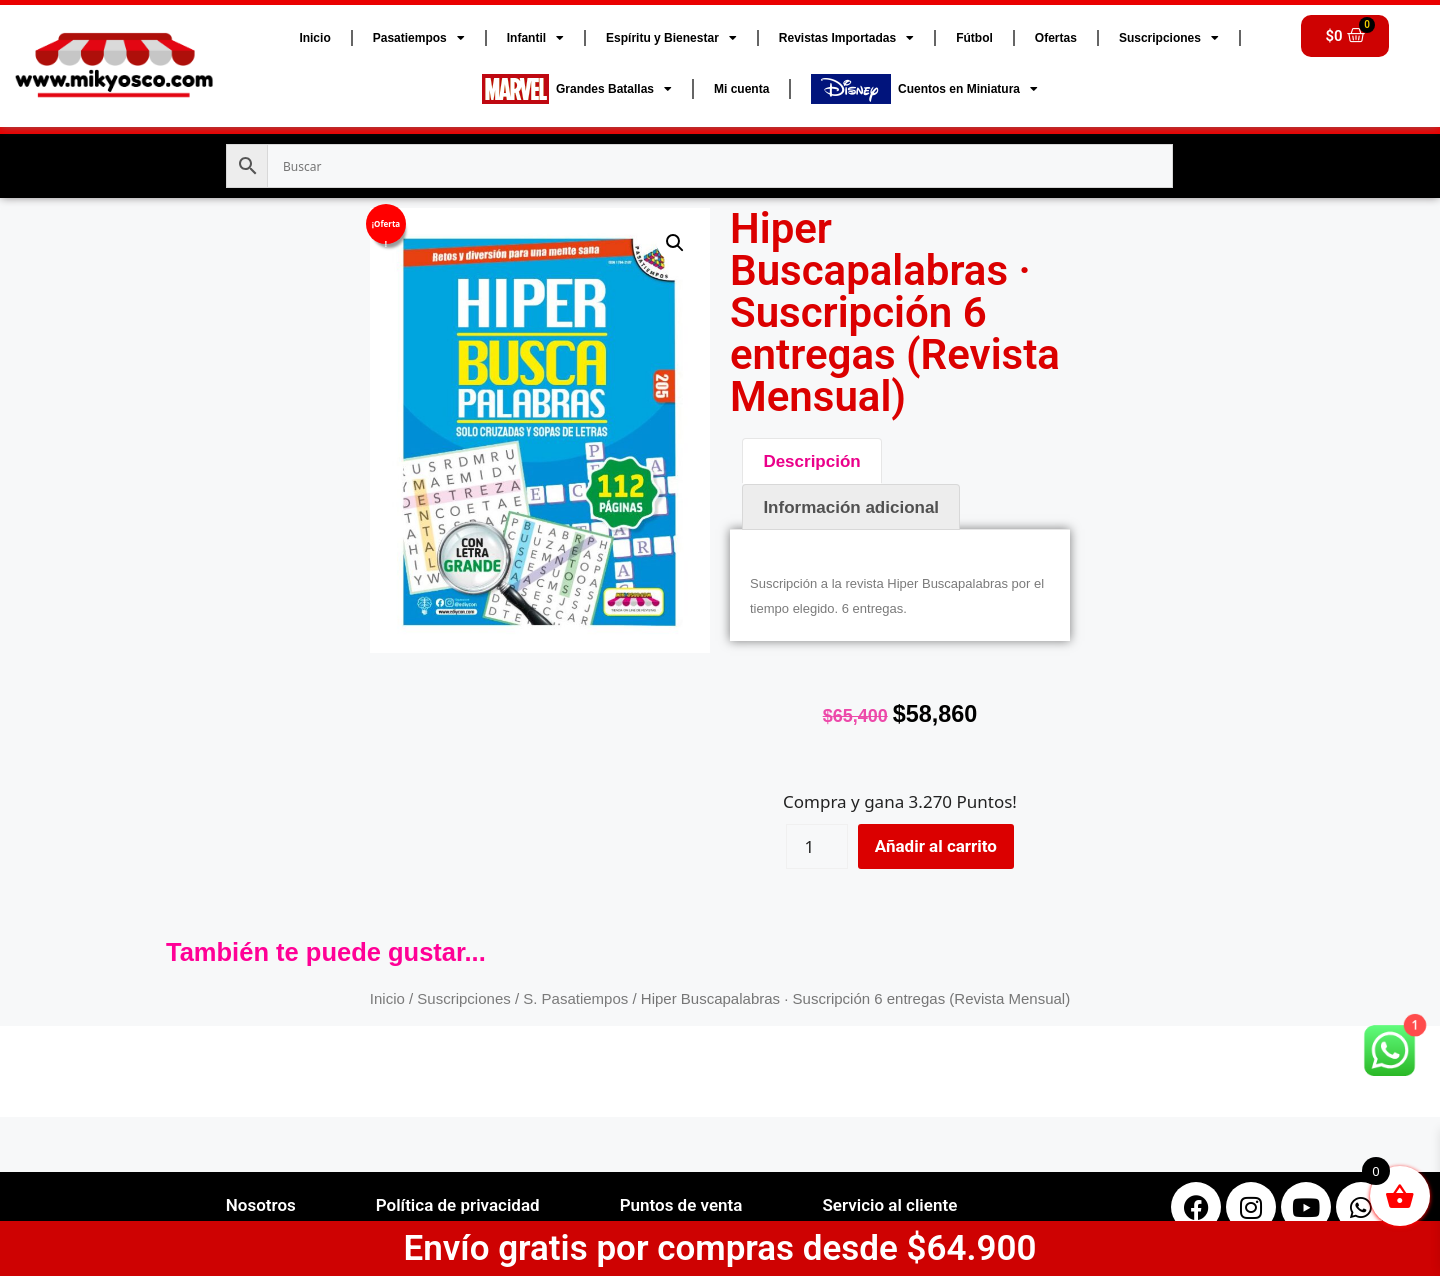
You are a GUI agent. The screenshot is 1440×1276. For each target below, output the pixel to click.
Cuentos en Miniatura (924, 89)
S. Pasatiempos (575, 998)
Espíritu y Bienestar (671, 38)
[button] (675, 243)
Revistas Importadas (846, 38)
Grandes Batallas (577, 89)
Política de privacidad (458, 1205)
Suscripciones (1169, 38)
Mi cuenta (741, 89)
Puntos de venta (681, 1205)
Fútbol (974, 38)
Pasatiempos (419, 38)
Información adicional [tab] (851, 507)
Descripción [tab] (811, 461)
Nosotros (261, 1205)
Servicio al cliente (889, 1205)
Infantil (535, 38)
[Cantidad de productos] (817, 846)
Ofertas (1056, 38)
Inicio (314, 38)
